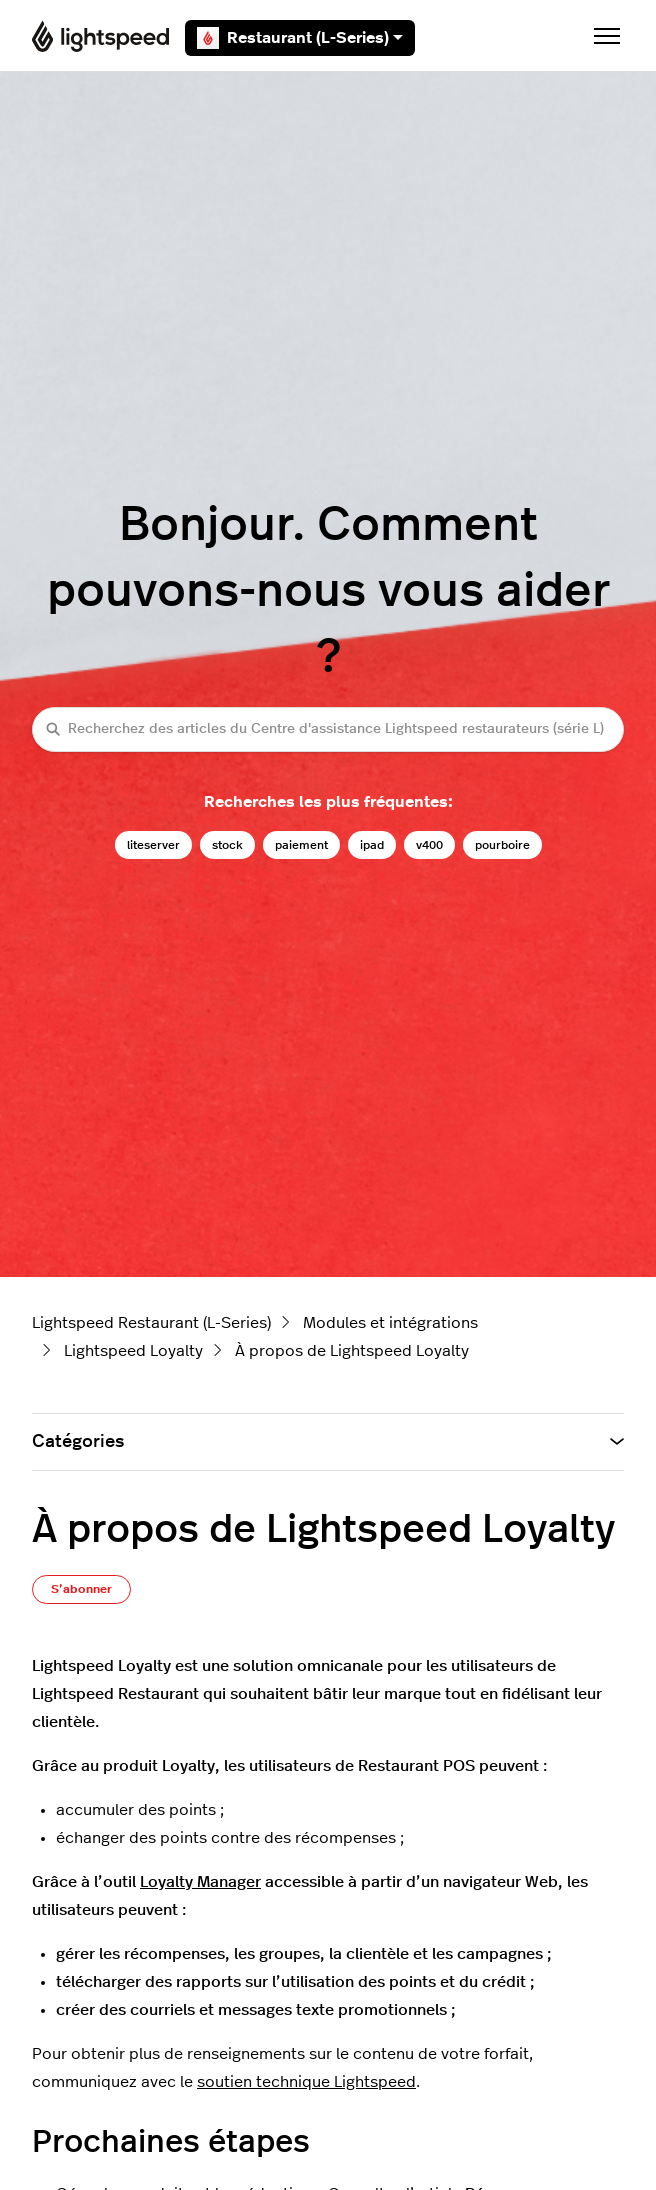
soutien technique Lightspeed (306, 2082)
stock (227, 845)
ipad (372, 845)
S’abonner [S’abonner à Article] (81, 1589)
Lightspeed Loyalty (133, 1351)
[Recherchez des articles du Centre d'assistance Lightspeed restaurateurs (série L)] (328, 729)
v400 (429, 845)
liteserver (153, 845)
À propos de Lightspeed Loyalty (352, 1351)
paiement (301, 845)
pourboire (502, 845)
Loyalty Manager (200, 1882)
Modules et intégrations (390, 1323)
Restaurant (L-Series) (300, 38)
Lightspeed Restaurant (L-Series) (151, 1323)
